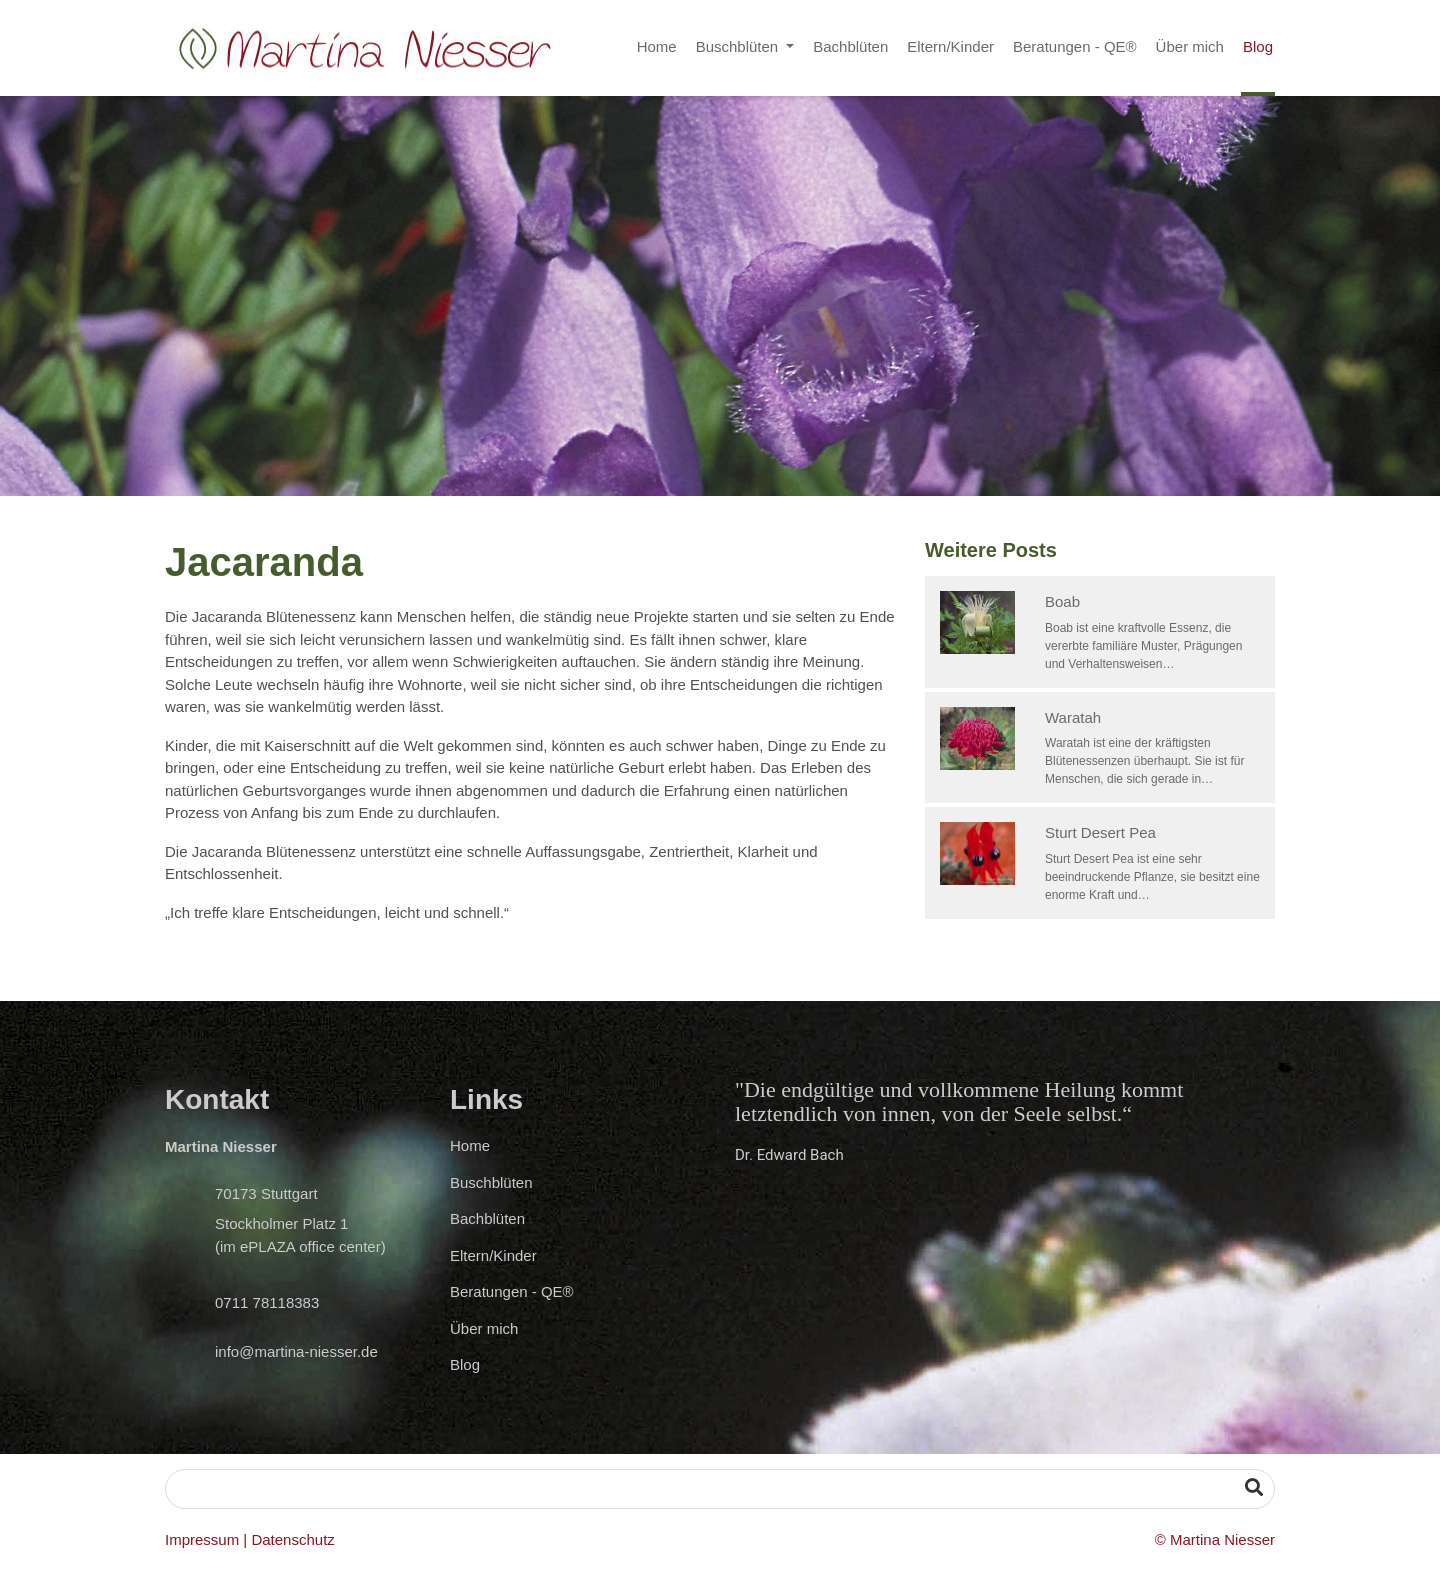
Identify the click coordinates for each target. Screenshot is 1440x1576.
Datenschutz (292, 1539)
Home (657, 46)
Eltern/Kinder (950, 46)
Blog (1258, 46)
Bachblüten (850, 46)
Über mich (1190, 46)
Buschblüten (739, 46)
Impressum (202, 1539)
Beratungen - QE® (1075, 46)
